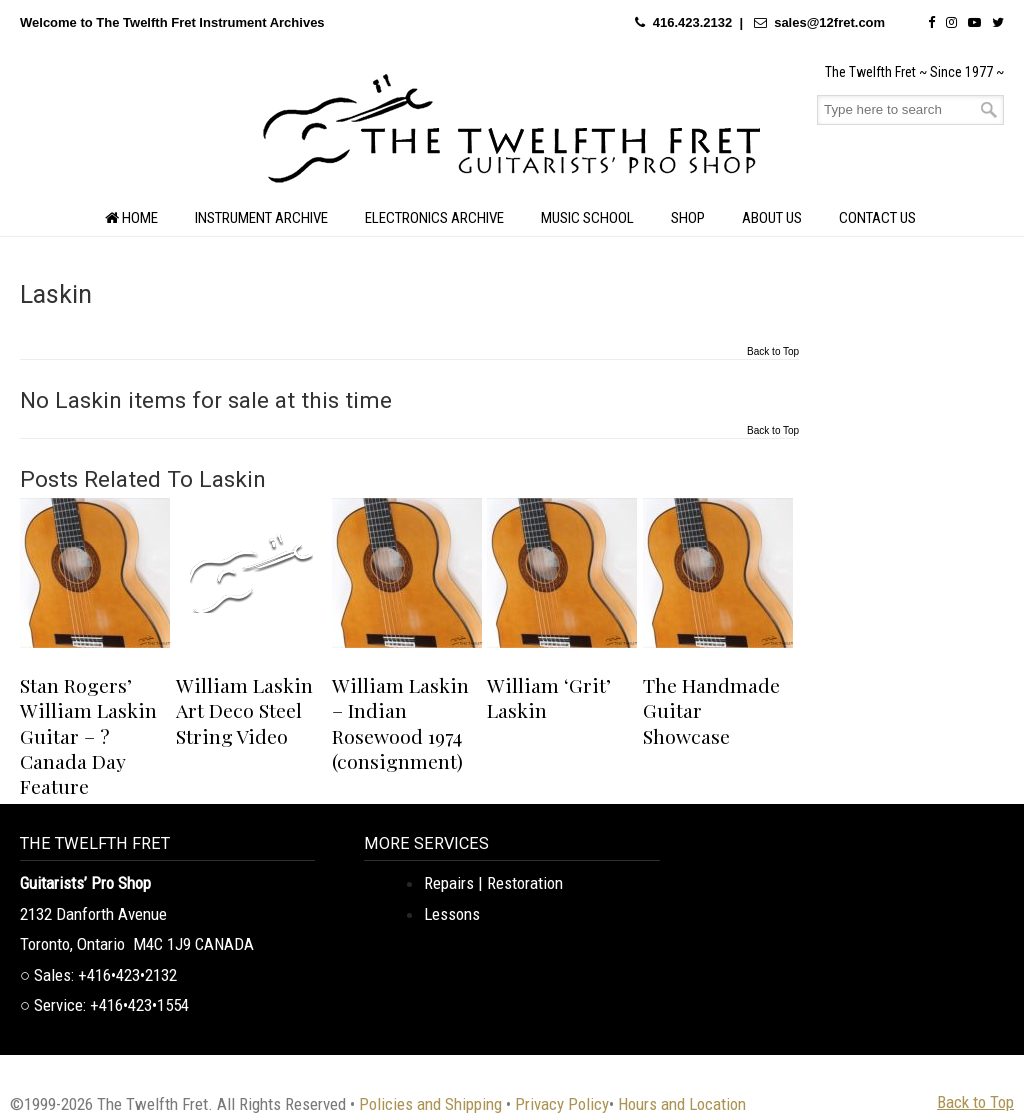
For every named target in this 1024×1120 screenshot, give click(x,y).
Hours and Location (682, 1104)
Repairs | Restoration (493, 883)
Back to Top (773, 352)
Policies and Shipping (430, 1104)
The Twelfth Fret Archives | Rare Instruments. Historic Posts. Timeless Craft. (512, 134)
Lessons (452, 914)
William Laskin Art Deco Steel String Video (244, 710)
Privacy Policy (562, 1104)
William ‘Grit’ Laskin (549, 697)
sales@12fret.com (829, 22)
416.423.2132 (693, 22)
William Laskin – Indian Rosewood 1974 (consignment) (400, 723)
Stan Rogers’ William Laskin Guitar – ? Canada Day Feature (88, 736)
